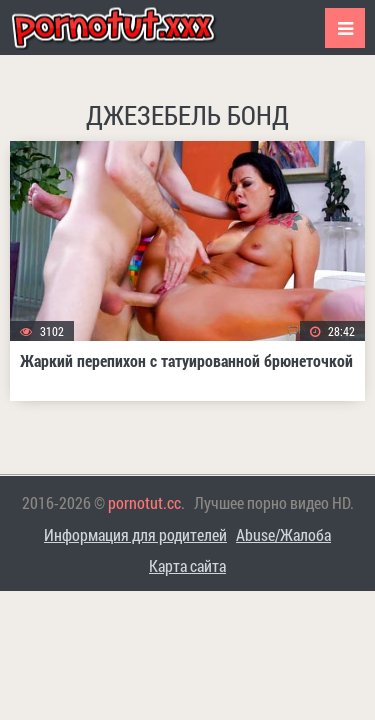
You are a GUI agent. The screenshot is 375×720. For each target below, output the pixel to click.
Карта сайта (187, 565)
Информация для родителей (135, 534)
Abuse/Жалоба (283, 534)
